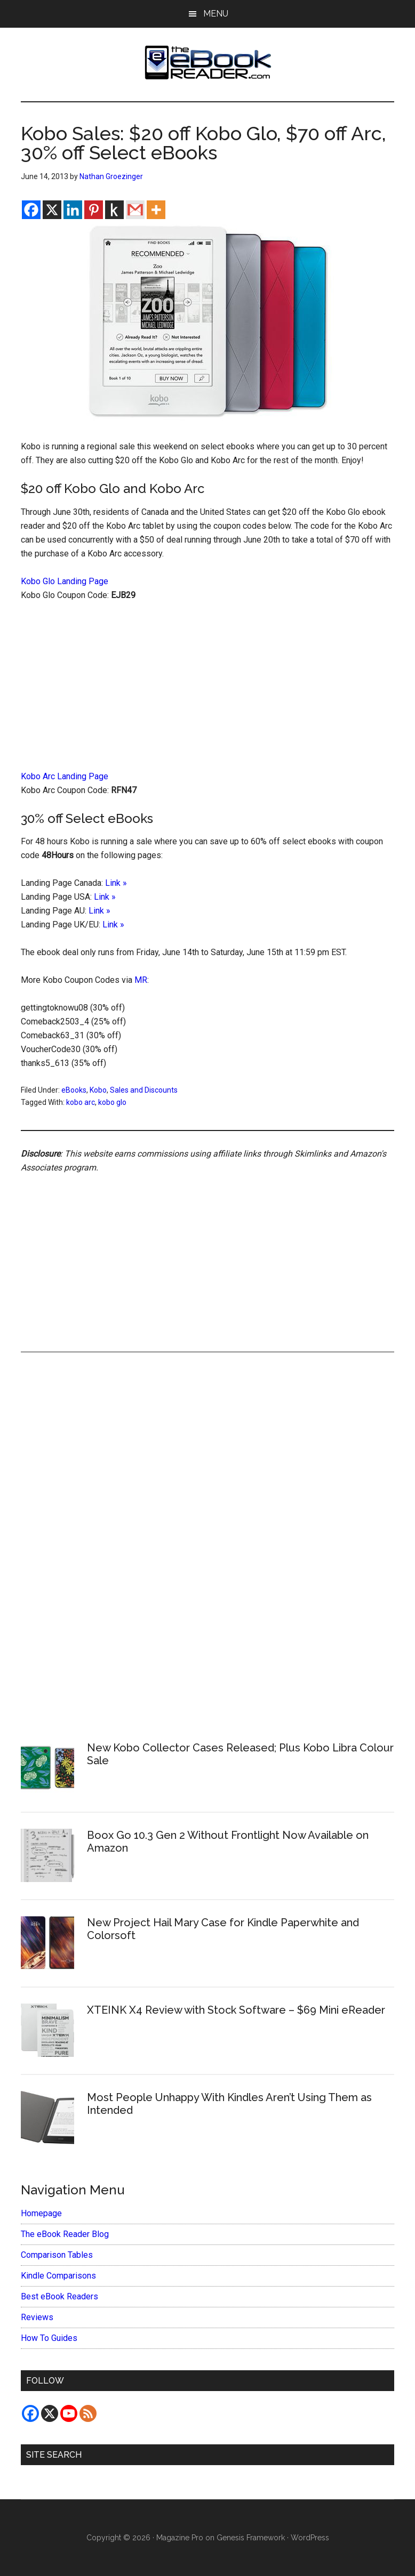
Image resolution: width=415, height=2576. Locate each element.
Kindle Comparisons (58, 2276)
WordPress (310, 2537)
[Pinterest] (93, 209)
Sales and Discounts (144, 1090)
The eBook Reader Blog (65, 2234)
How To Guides (49, 2338)
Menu (215, 14)
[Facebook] (31, 209)
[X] (52, 209)
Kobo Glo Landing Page (64, 581)
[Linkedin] (72, 209)
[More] (156, 209)
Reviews (37, 2317)
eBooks (73, 1090)
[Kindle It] (114, 209)
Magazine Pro (179, 2537)
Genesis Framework (251, 2537)
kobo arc (80, 1102)
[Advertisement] (207, 690)
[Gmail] (135, 209)
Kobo (98, 1090)
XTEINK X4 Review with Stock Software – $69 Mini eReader (236, 2010)
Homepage (41, 2213)
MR (140, 980)
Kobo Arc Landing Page (64, 776)
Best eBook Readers (59, 2296)
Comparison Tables (57, 2255)
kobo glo (112, 1102)
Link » (116, 883)
